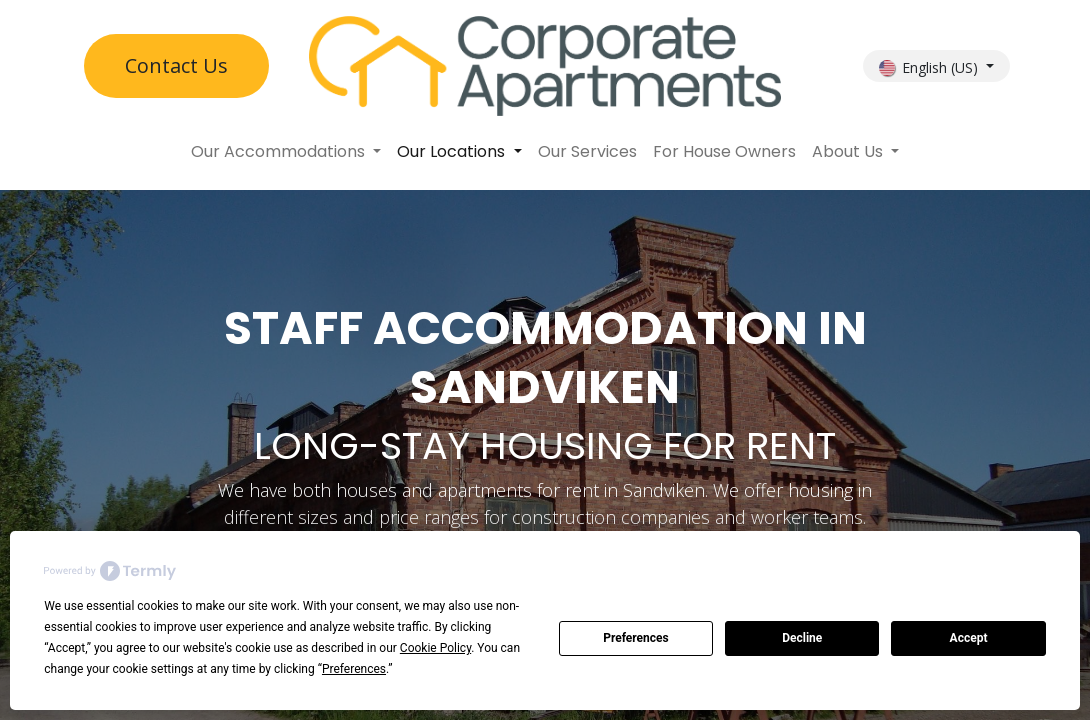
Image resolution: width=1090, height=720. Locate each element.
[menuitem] (286, 152)
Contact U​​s (176, 65)
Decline (802, 638)
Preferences (636, 638)
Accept (969, 638)
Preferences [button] (354, 669)
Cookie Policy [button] (435, 648)
